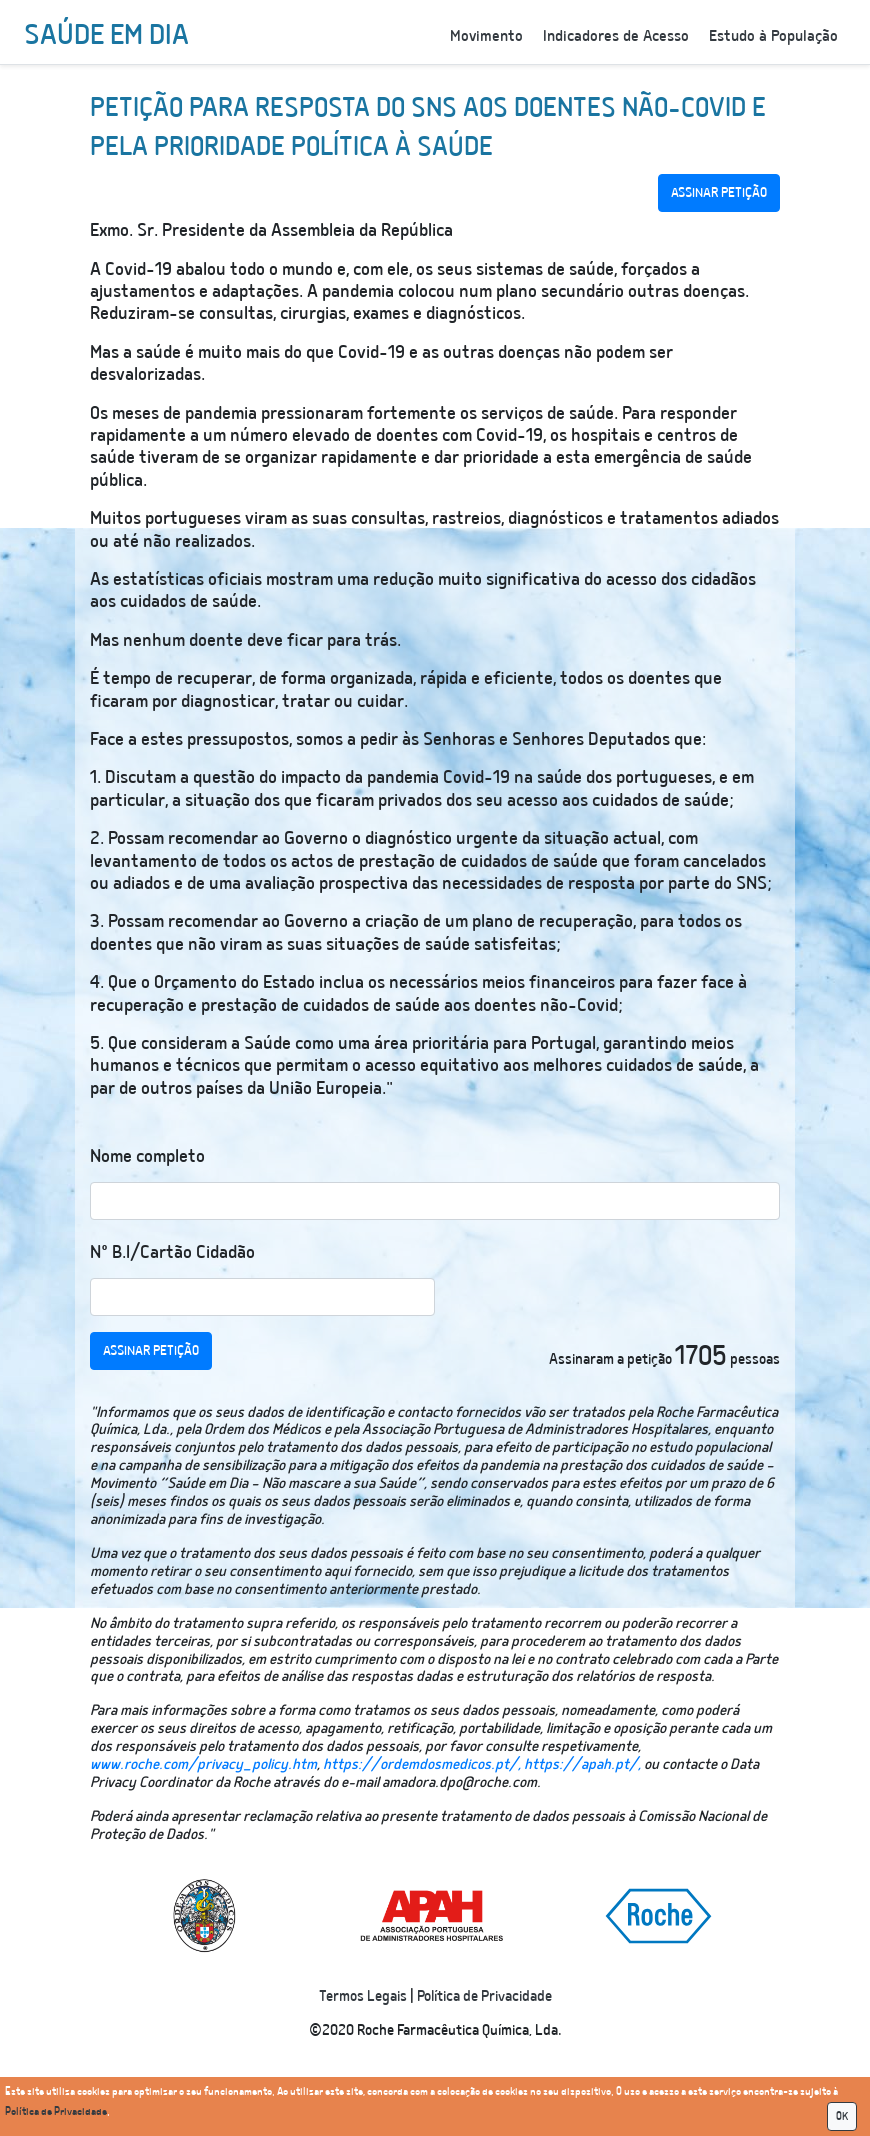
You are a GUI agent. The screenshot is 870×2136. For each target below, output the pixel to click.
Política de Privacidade (484, 1996)
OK (842, 2116)
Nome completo (147, 1156)
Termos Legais (363, 1996)
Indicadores (616, 36)
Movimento (486, 36)
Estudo (773, 36)
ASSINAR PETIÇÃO (719, 193)
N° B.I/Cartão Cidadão (172, 1252)
